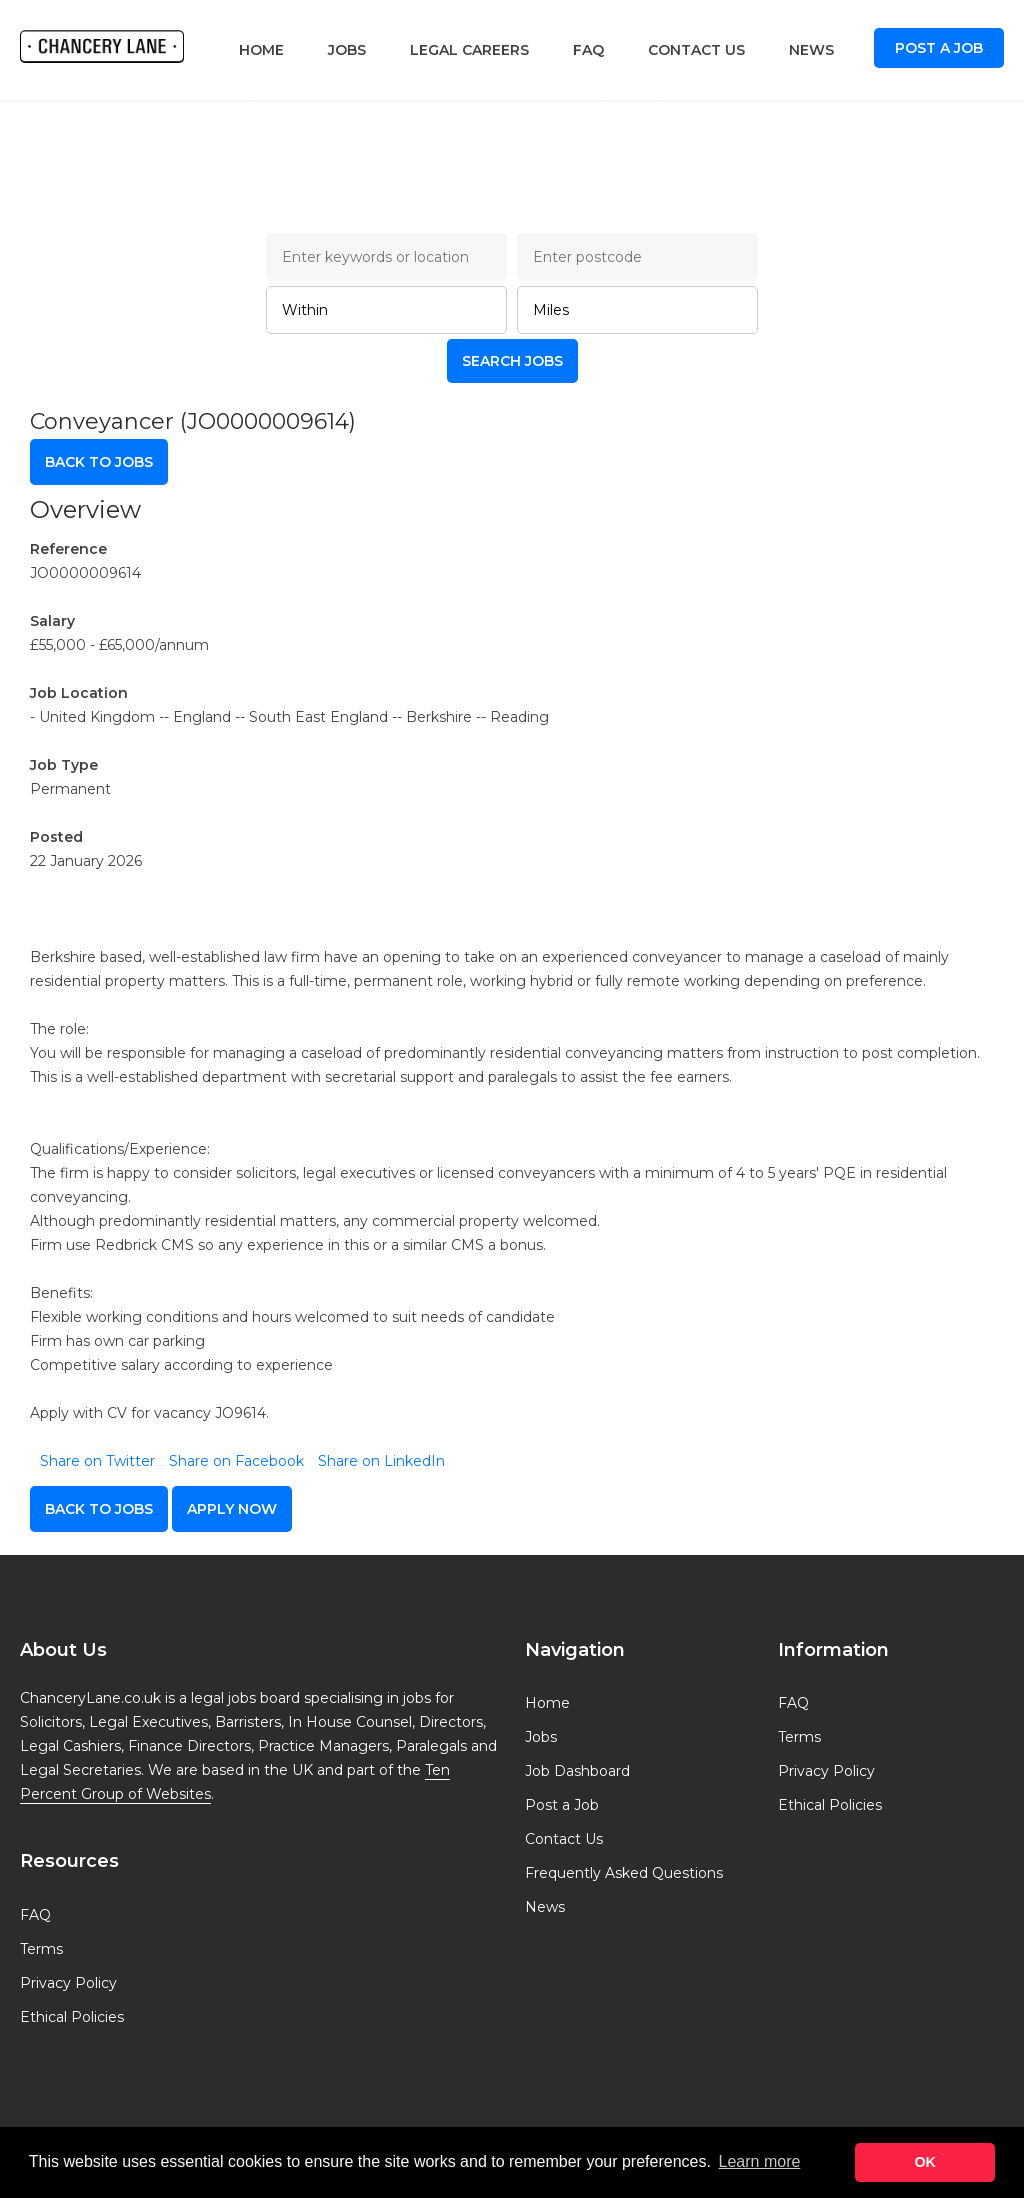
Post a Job (939, 48)
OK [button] (925, 2162)
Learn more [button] (760, 2161)
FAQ (588, 50)
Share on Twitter (97, 1461)
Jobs (347, 50)
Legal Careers (469, 50)
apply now (232, 1509)
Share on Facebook (236, 1461)
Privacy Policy (68, 1983)
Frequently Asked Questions (624, 1873)
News (811, 50)
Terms (41, 1949)
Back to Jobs (99, 462)
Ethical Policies (72, 2017)
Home (261, 50)
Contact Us (696, 50)
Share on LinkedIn (381, 1461)
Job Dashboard (577, 1771)
